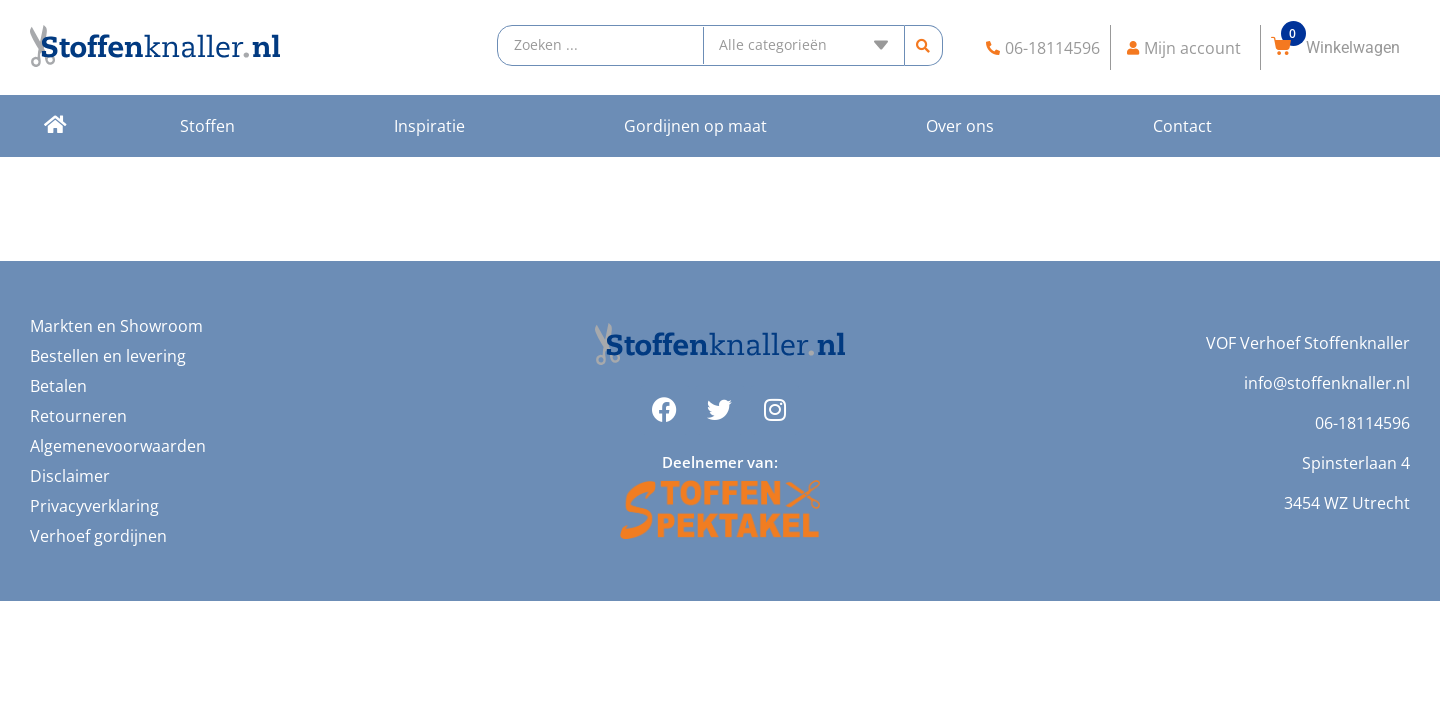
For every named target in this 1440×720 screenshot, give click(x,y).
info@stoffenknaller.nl (1327, 383)
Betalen (58, 386)
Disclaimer (70, 476)
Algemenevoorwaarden (118, 446)
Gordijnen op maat (695, 126)
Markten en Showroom (116, 326)
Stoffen (207, 126)
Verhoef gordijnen (98, 536)
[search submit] (923, 45)
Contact (1182, 126)
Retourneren (78, 416)
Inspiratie (429, 126)
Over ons (960, 126)
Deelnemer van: (720, 462)
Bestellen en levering (108, 356)
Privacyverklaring (94, 506)
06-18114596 (1362, 423)
